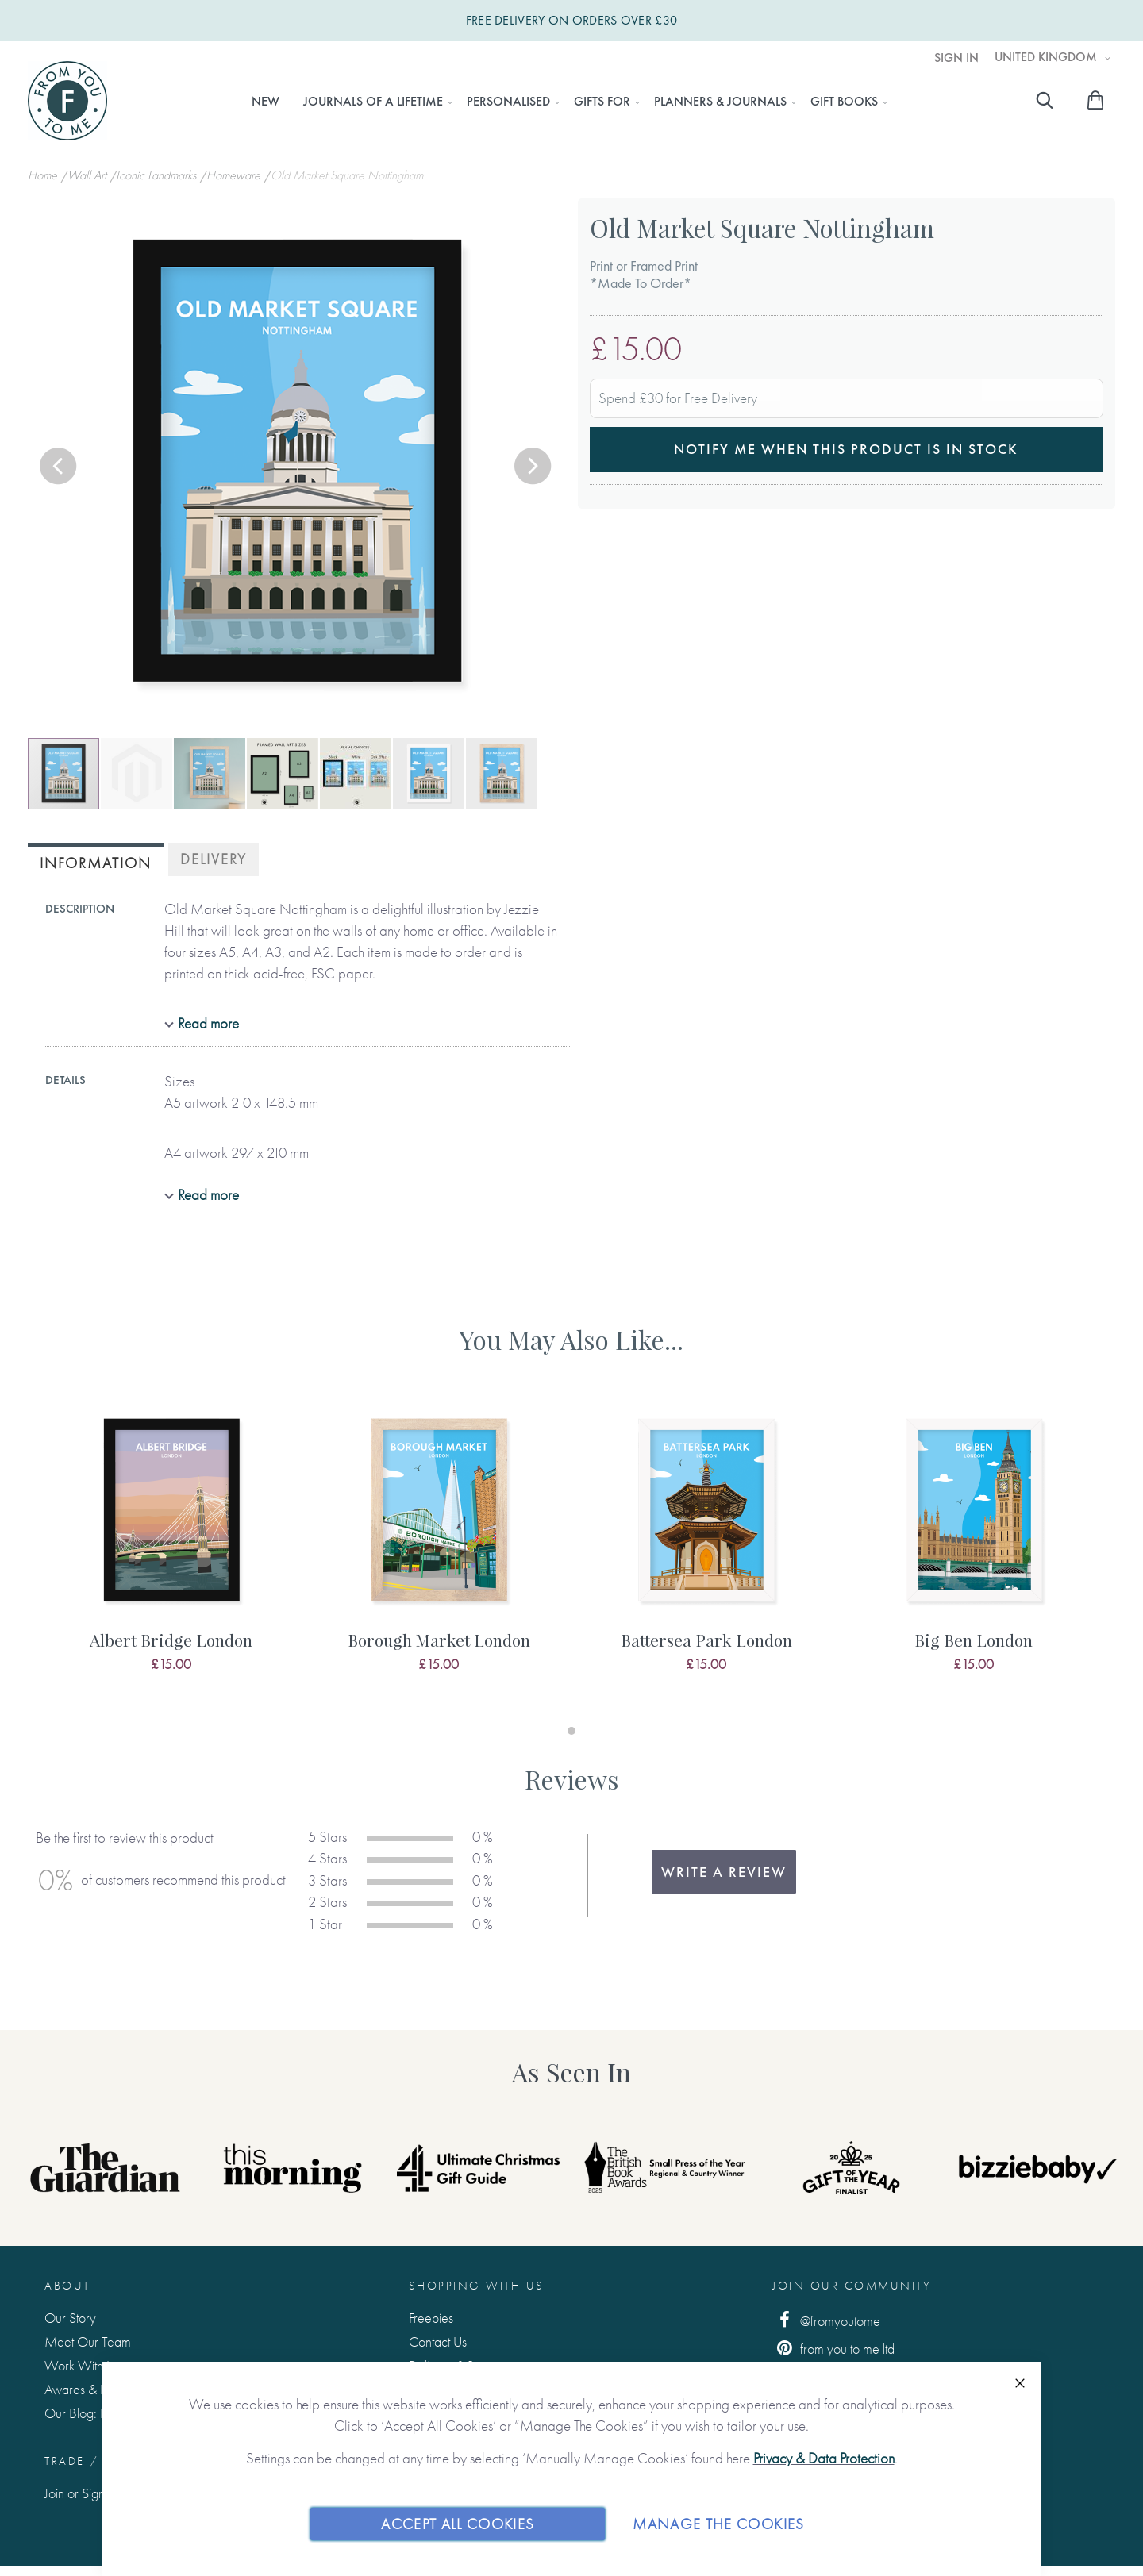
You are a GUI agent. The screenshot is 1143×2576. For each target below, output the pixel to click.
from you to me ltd (833, 2347)
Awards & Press (85, 2389)
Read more (208, 1023)
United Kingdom (1047, 57)
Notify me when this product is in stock (846, 449)
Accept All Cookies (457, 2523)
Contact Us (438, 2341)
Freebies (431, 2318)
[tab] (96, 861)
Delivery (213, 859)
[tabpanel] (171, 1554)
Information (96, 863)
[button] (59, 467)
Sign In (956, 58)
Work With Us (82, 2365)
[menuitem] (265, 101)
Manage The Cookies (718, 2523)
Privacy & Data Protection (824, 2458)
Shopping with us (477, 2285)
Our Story (70, 2318)
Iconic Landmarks (157, 175)
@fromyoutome (826, 2320)
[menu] (564, 101)
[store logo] (67, 100)
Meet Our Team (87, 2341)
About (67, 2285)
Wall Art (88, 175)
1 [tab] (571, 1731)
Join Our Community (851, 2285)
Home (44, 175)
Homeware (235, 175)
